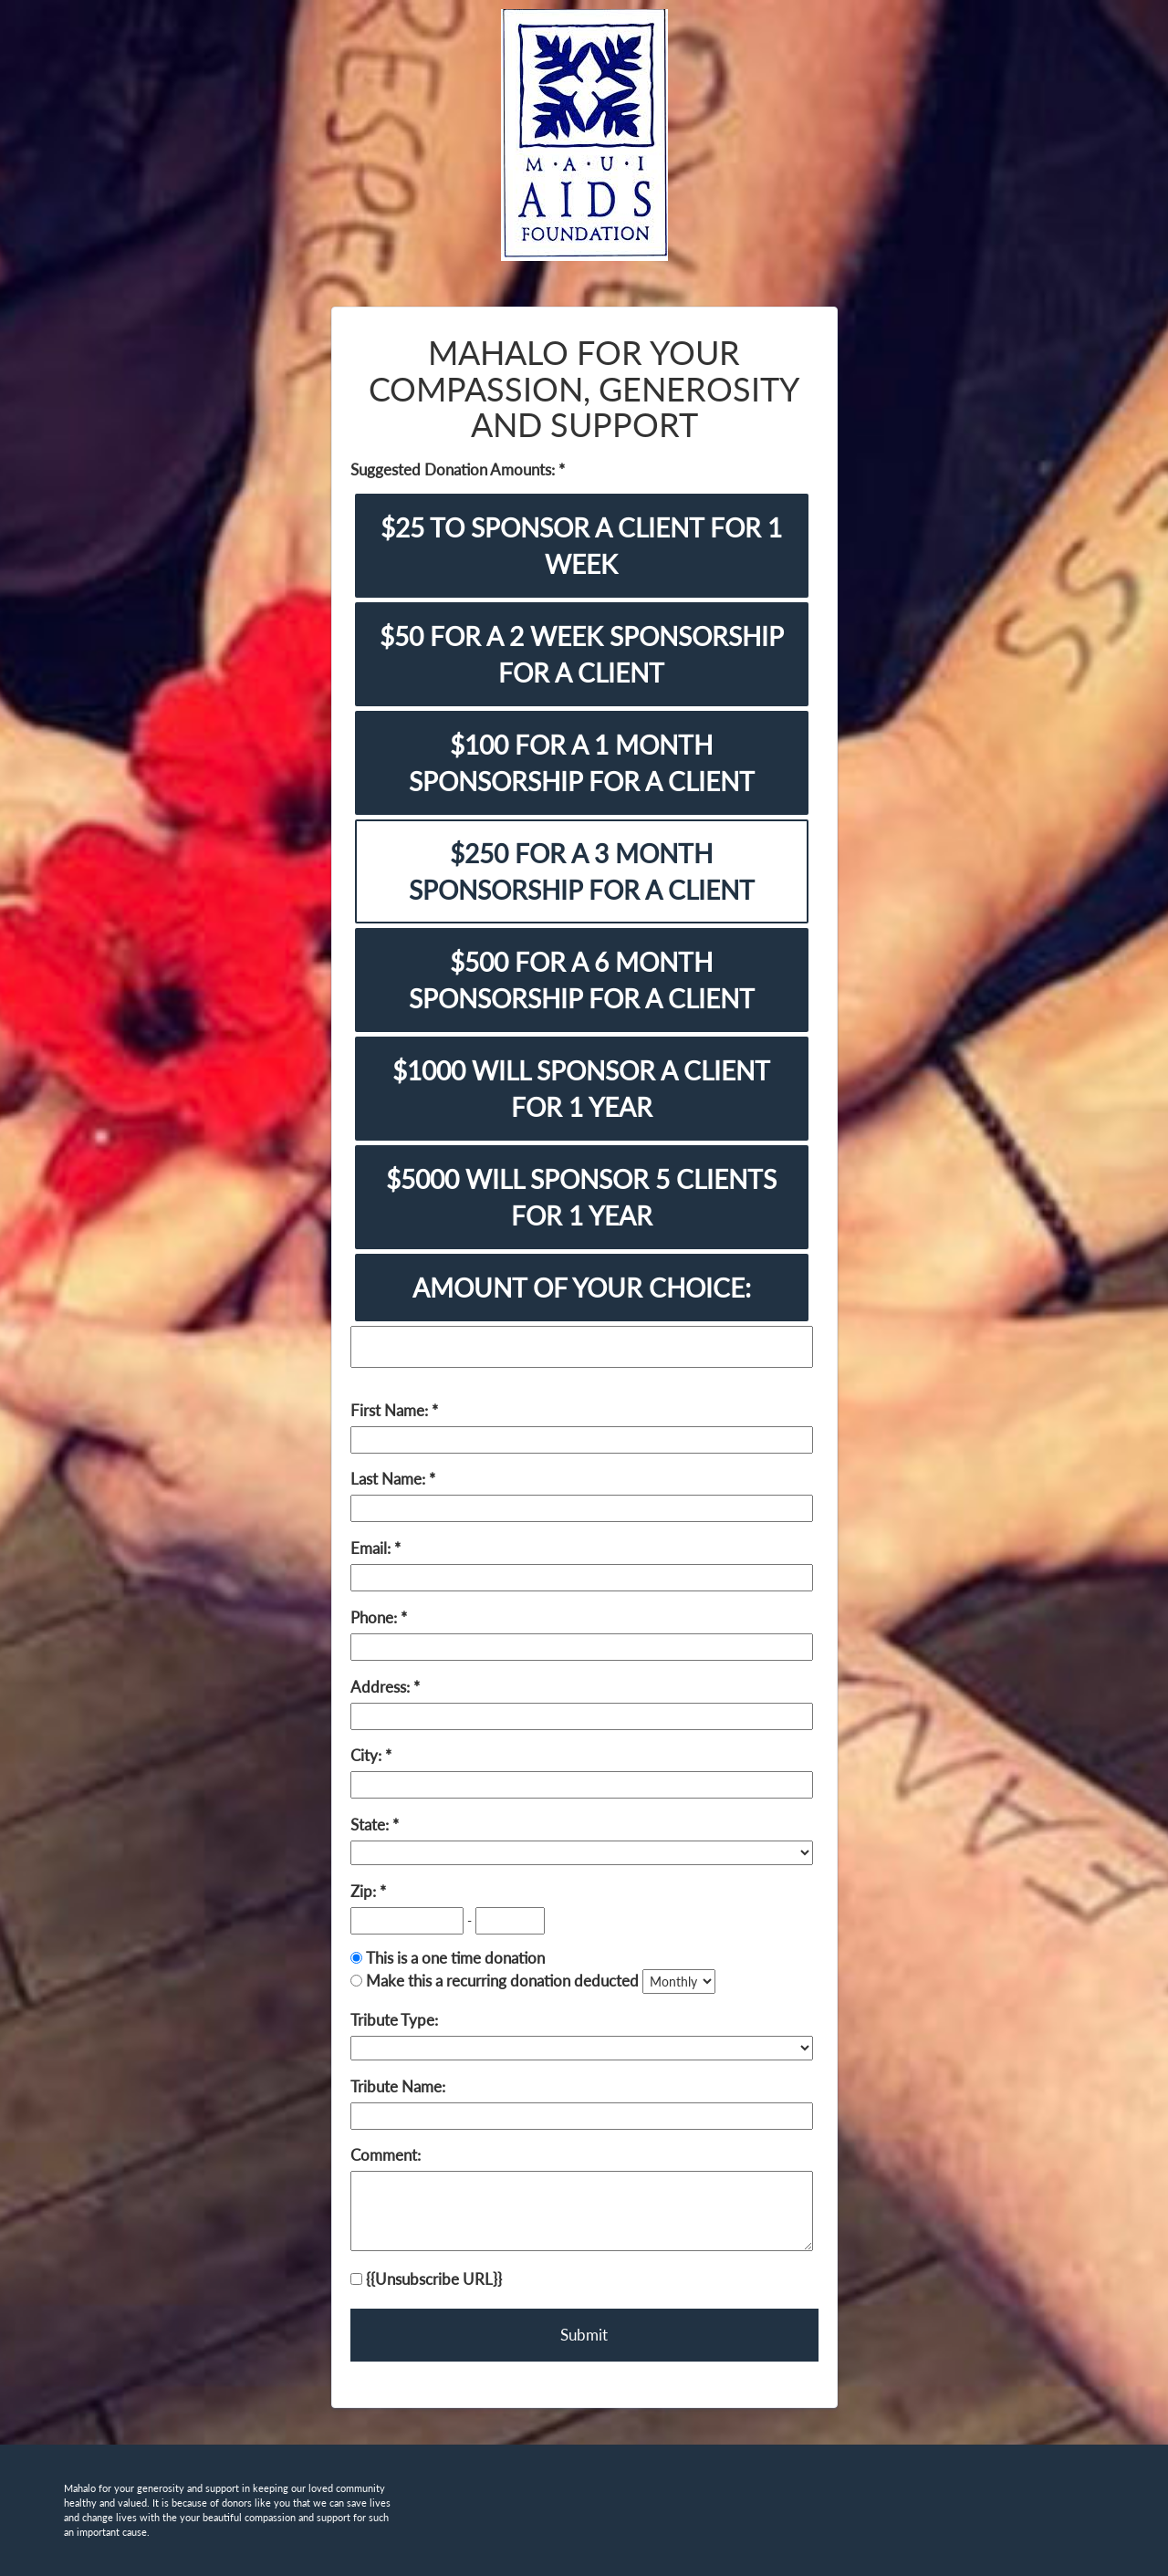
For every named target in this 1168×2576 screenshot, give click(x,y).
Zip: (365, 1891)
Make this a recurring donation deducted (502, 1980)
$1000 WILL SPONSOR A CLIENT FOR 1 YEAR (581, 1088)
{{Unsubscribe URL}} (426, 2279)
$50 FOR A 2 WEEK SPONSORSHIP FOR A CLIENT (582, 654)
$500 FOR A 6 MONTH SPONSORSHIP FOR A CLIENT (582, 980)
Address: (381, 1686)
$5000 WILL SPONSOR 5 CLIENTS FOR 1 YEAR (581, 1197)
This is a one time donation (455, 1957)
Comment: (385, 2154)
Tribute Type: (394, 2019)
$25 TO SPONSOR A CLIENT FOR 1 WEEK (581, 545)
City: (367, 1755)
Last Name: (389, 1478)
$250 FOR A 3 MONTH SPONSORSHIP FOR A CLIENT (582, 871)
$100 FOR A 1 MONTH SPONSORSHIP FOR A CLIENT (582, 763)
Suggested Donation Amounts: (454, 469)
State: (371, 1824)
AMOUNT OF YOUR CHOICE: (581, 1287)
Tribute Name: (397, 2086)
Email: (372, 1548)
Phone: (375, 1617)
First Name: (391, 1410)
